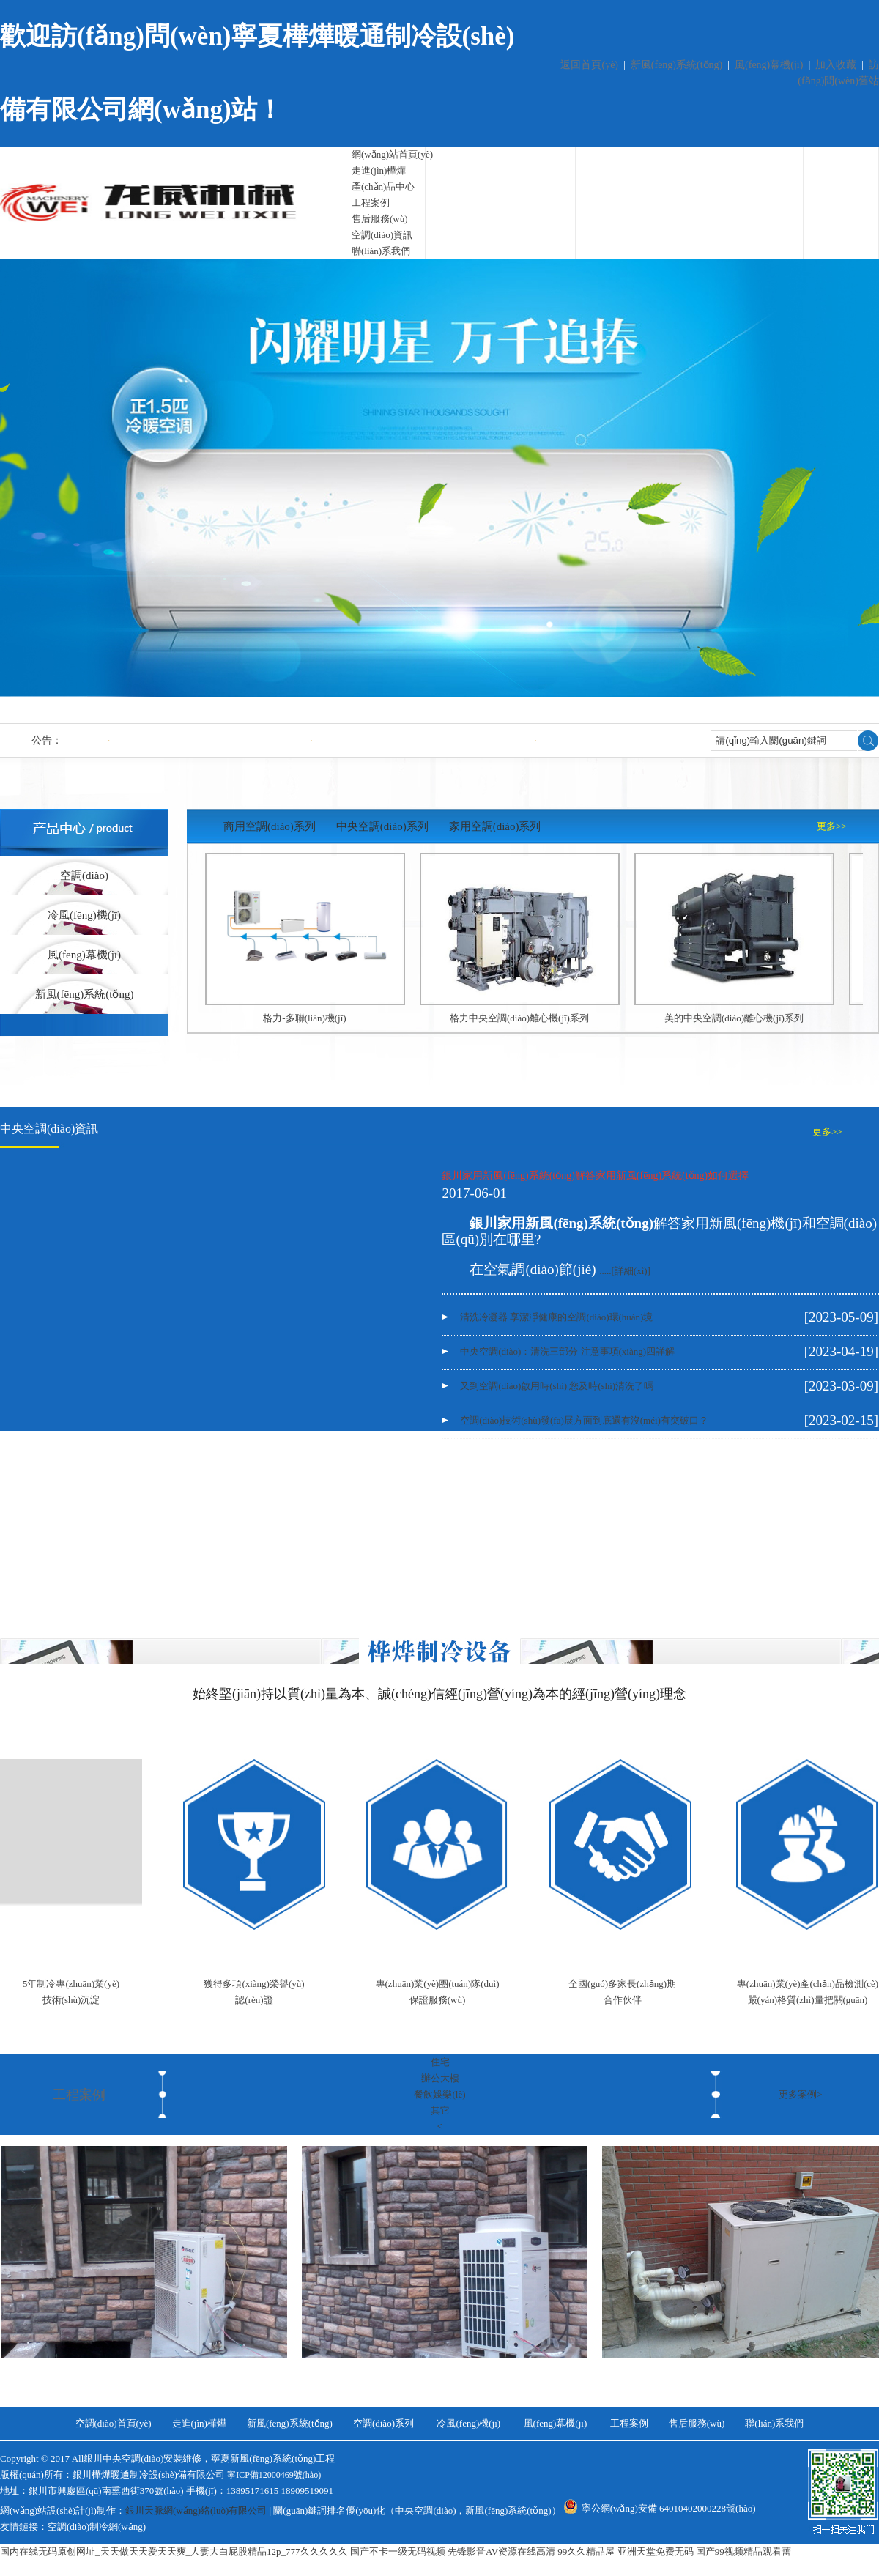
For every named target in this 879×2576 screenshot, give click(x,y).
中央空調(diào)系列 (382, 826)
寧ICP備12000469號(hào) (274, 2475)
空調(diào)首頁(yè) (113, 2423)
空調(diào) (84, 875)
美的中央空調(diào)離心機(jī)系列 (734, 1018)
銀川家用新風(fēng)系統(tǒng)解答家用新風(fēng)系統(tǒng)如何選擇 (595, 1175)
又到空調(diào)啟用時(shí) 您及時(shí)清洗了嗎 (556, 1385)
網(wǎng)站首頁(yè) (392, 154)
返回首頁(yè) (589, 64)
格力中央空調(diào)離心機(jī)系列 (519, 1018)
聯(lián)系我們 (381, 250)
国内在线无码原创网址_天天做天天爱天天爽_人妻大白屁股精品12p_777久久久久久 (174, 2551)
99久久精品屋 (586, 2551)
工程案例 (371, 202)
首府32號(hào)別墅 (744, 2374)
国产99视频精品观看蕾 (743, 2551)
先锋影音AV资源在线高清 (501, 2551)
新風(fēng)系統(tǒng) (676, 64)
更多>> (832, 826)
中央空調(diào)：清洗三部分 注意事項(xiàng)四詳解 (419, 740)
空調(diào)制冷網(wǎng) (97, 2526)
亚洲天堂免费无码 (655, 2551)
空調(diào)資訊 (382, 234)
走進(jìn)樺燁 (379, 170)
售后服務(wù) (380, 218)
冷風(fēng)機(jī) (84, 915)
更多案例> (800, 2094)
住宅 (440, 2062)
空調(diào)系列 (383, 2423)
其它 (440, 2110)
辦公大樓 (440, 2078)
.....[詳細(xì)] (624, 1270)
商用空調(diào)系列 (269, 826)
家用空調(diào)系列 (495, 826)
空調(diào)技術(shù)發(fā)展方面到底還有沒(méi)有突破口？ (584, 1420)
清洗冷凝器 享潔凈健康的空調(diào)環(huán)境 (205, 740)
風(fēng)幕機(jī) (769, 64)
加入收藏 (835, 64)
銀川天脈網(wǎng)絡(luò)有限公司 (196, 2510)
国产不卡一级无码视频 (397, 2551)
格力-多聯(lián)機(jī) (304, 1018)
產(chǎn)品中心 (383, 186)
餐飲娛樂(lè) (439, 2094)
